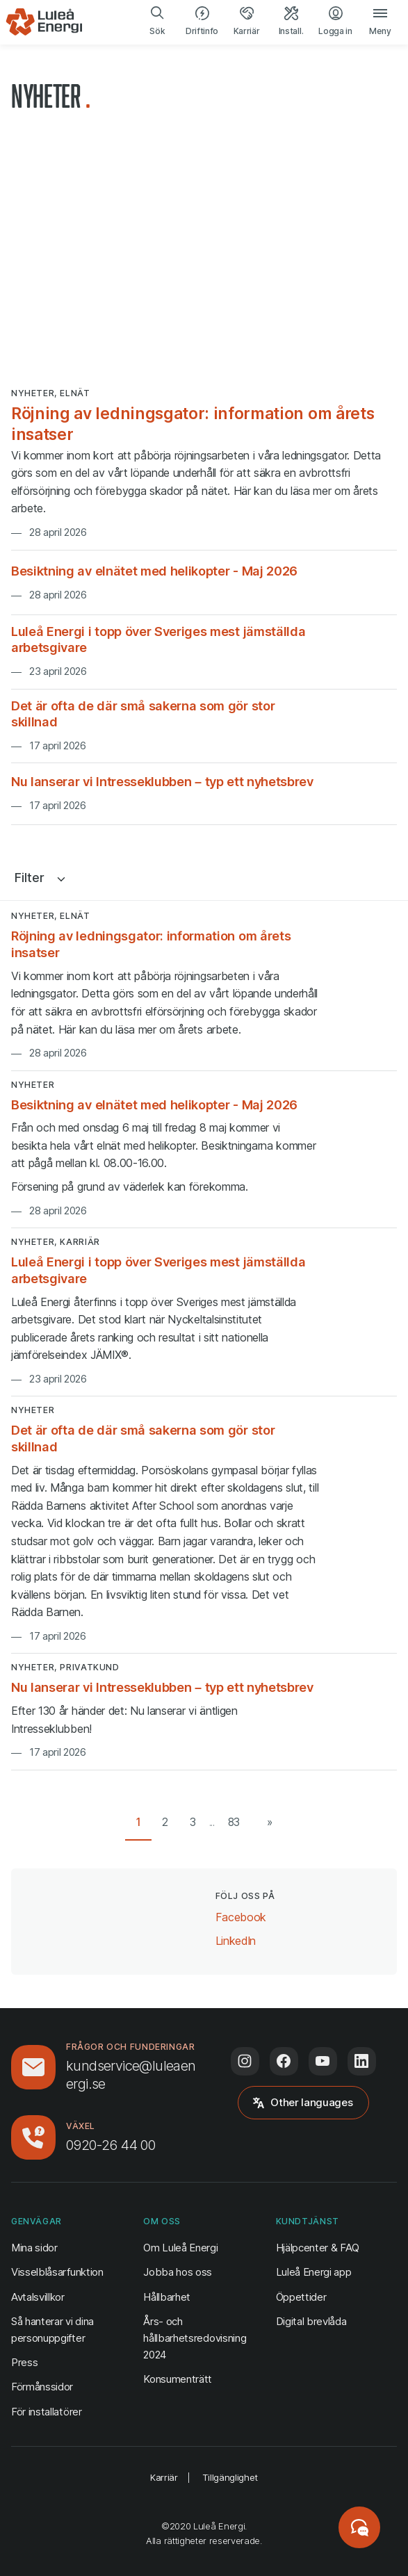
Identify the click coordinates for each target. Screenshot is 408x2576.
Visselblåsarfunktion (57, 2272)
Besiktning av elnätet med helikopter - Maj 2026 (154, 570)
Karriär (164, 2477)
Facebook (240, 1916)
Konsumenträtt (177, 2379)
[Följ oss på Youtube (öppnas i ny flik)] (323, 2061)
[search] (158, 22)
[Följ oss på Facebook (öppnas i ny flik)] (284, 2061)
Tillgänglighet (230, 2477)
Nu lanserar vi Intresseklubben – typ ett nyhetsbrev (162, 781)
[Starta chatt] (359, 2527)
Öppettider (301, 2297)
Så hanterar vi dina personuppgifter (52, 2330)
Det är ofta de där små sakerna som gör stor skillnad (143, 714)
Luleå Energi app (314, 2272)
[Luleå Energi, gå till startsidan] (44, 22)
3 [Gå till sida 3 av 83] (193, 1822)
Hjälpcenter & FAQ (317, 2247)
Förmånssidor (42, 2386)
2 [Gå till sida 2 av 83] (165, 1822)
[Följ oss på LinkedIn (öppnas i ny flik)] (362, 2061)
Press (24, 2362)
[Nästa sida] (267, 1823)
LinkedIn (235, 1940)
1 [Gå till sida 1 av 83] (138, 1822)
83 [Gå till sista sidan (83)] (234, 1822)
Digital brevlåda (311, 2321)
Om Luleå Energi (180, 2247)
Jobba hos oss (177, 2272)
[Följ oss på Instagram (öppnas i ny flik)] (245, 2061)
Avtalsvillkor (38, 2297)
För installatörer (46, 2411)
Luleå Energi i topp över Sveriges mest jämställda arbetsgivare (158, 639)
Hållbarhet (166, 2297)
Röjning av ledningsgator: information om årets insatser (192, 424)
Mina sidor (34, 2246)
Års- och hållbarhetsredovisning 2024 (194, 2338)
